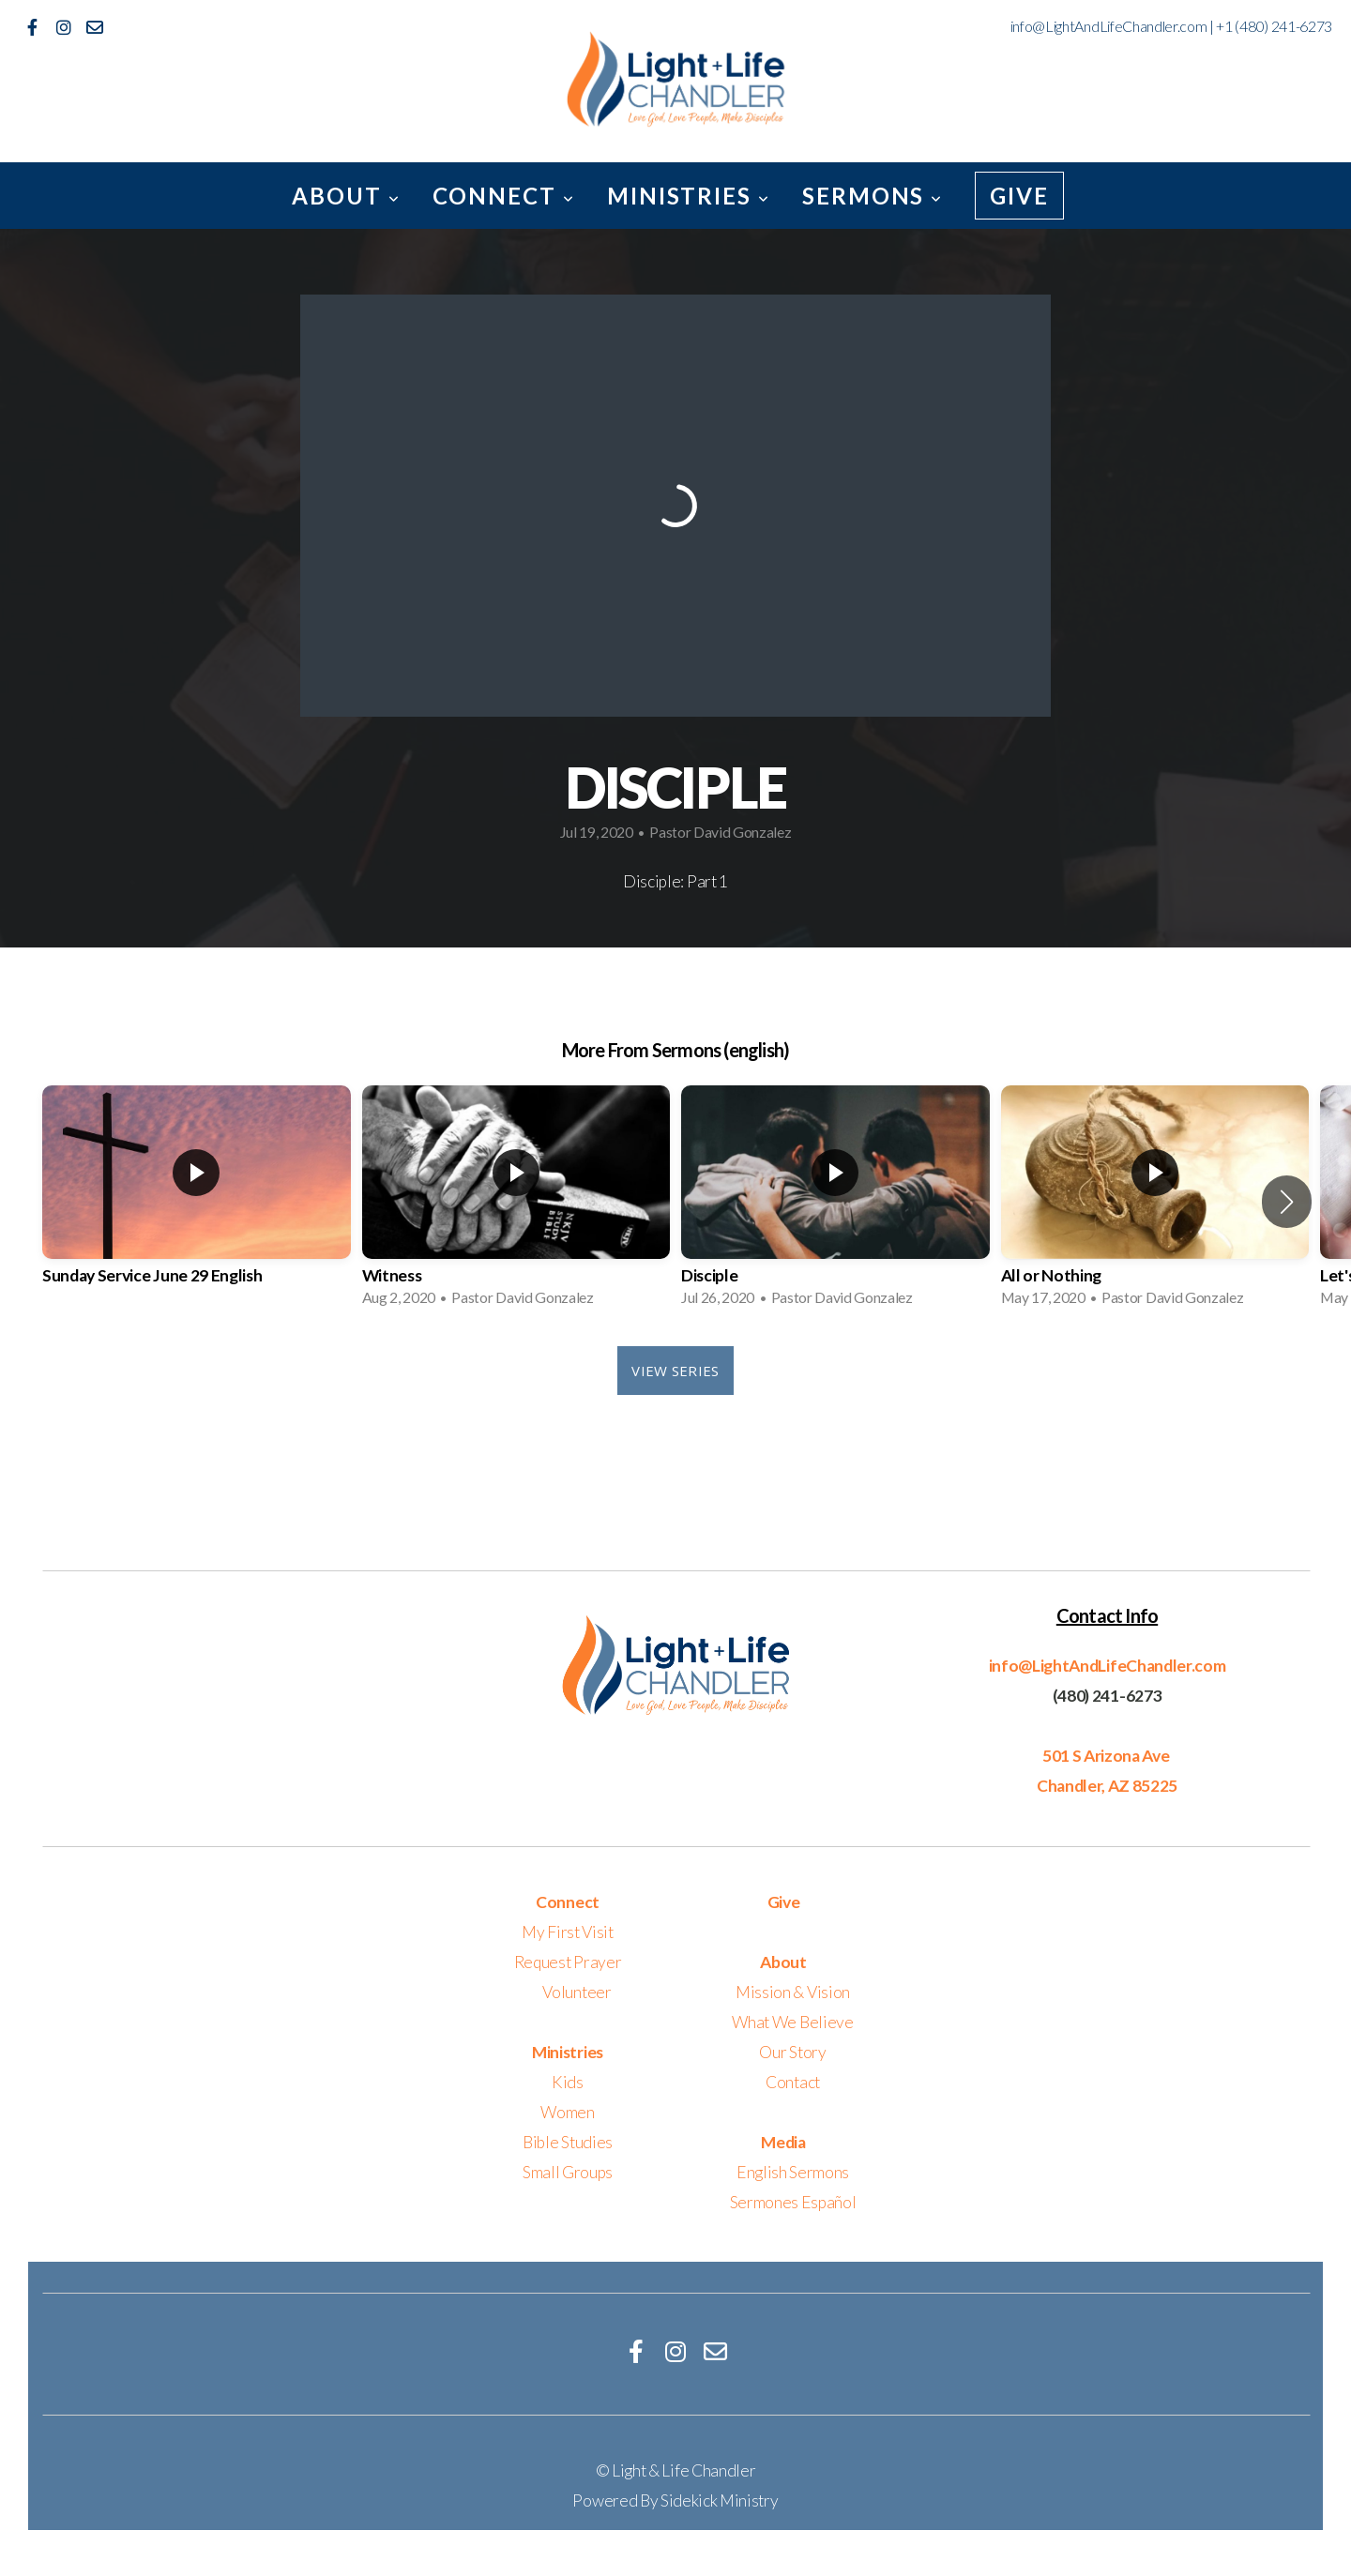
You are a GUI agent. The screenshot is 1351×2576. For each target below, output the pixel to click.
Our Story (792, 2052)
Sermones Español (793, 2202)
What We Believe (792, 2022)
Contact (793, 2082)
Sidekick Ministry (719, 2500)
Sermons (872, 195)
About (346, 195)
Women (567, 2112)
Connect (504, 195)
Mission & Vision (793, 1992)
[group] (196, 1201)
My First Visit (568, 1932)
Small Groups (568, 2172)
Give (1019, 195)
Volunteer (576, 1992)
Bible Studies (568, 2142)
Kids (568, 2082)
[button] (1286, 1201)
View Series (675, 1370)
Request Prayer (568, 1962)
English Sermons (792, 2172)
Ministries (688, 195)
